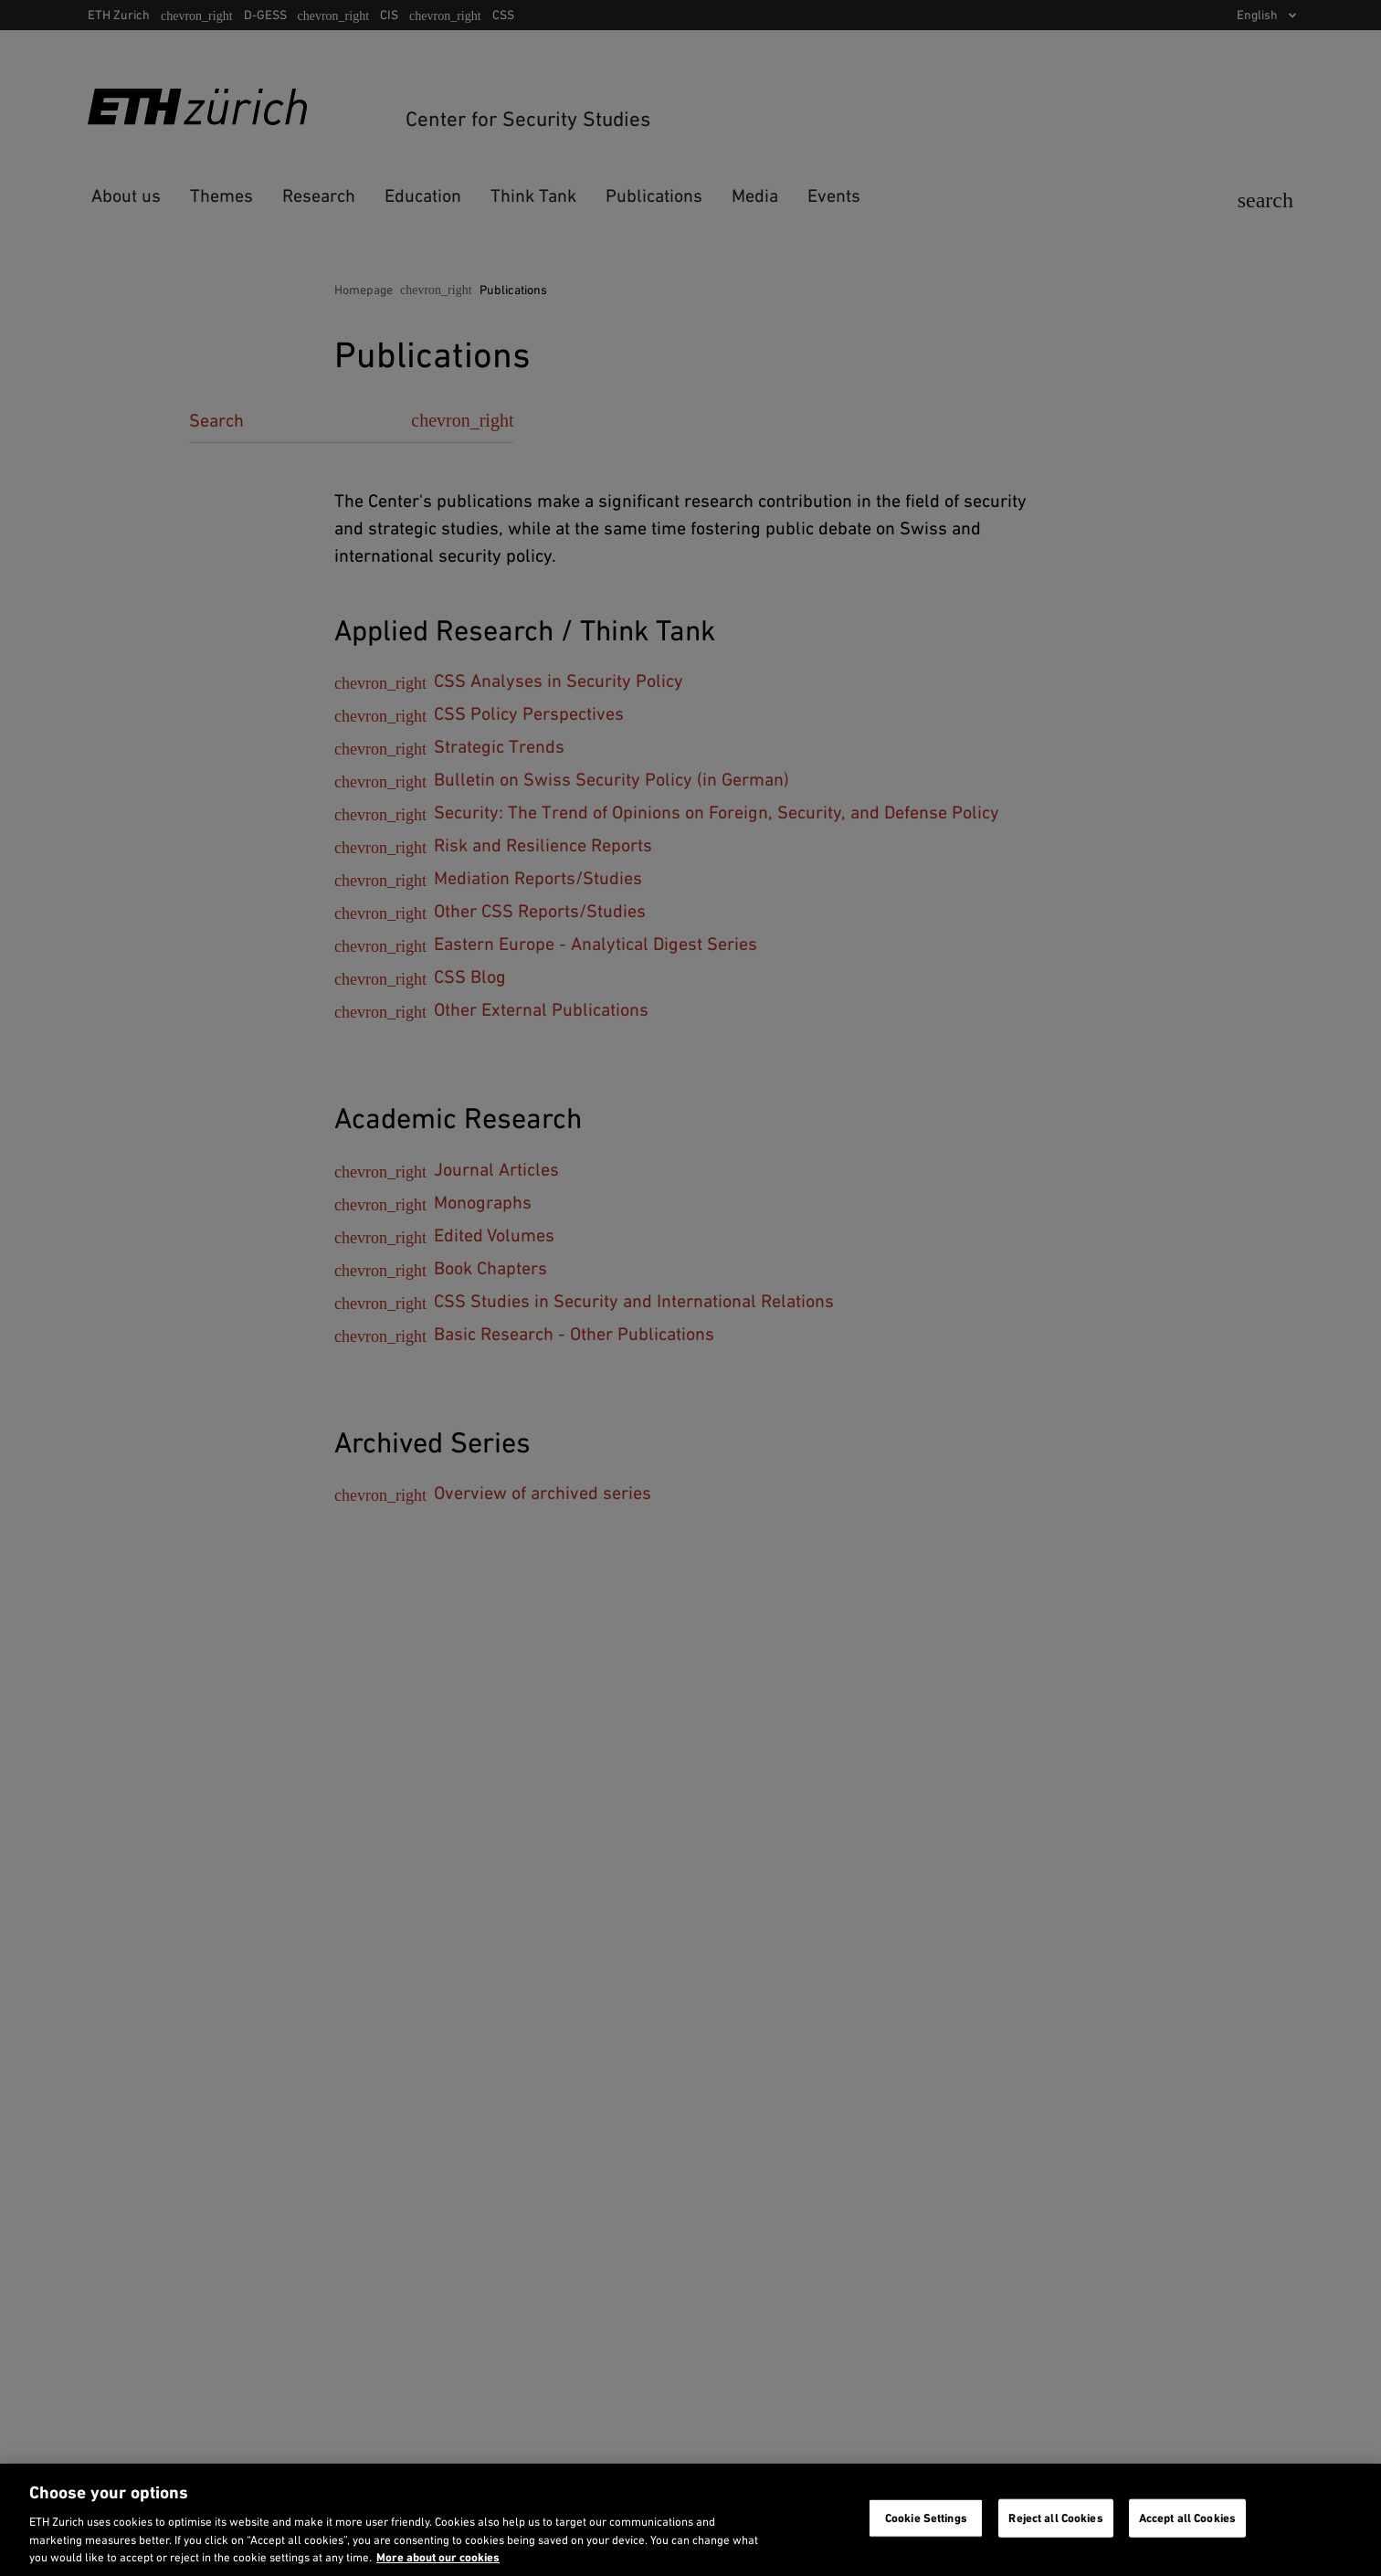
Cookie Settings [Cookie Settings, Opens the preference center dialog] (926, 2518)
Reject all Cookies (1055, 2518)
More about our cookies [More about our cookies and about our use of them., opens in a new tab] (438, 2557)
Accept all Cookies (1187, 2518)
